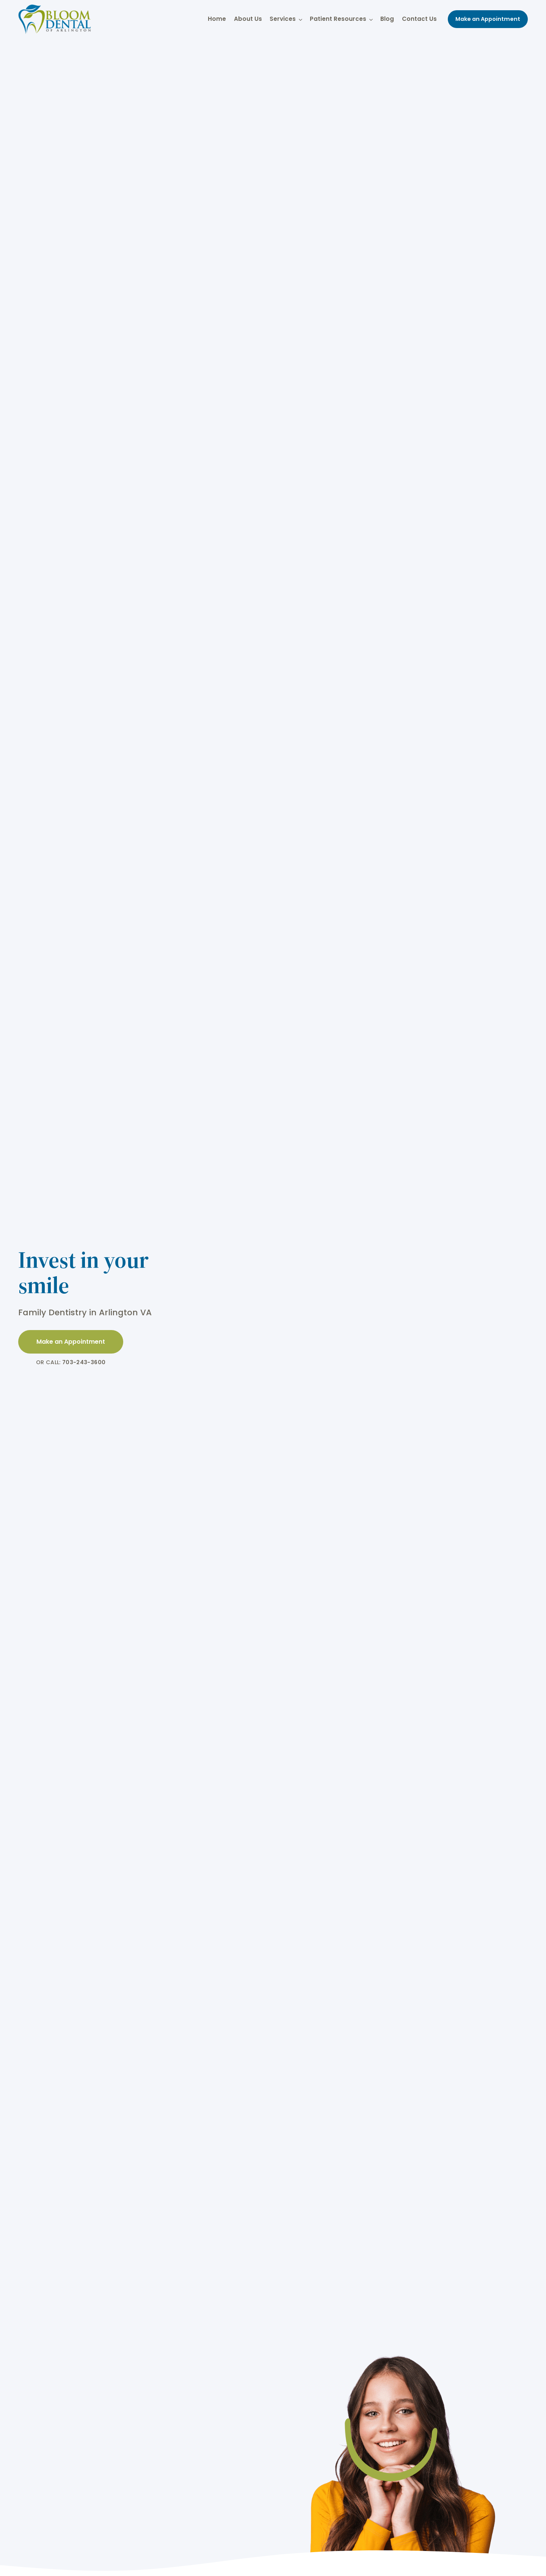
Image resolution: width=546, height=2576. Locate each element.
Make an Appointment (487, 19)
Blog (387, 19)
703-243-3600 (83, 1362)
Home (217, 19)
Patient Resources (341, 19)
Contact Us (419, 19)
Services (286, 19)
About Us (248, 19)
